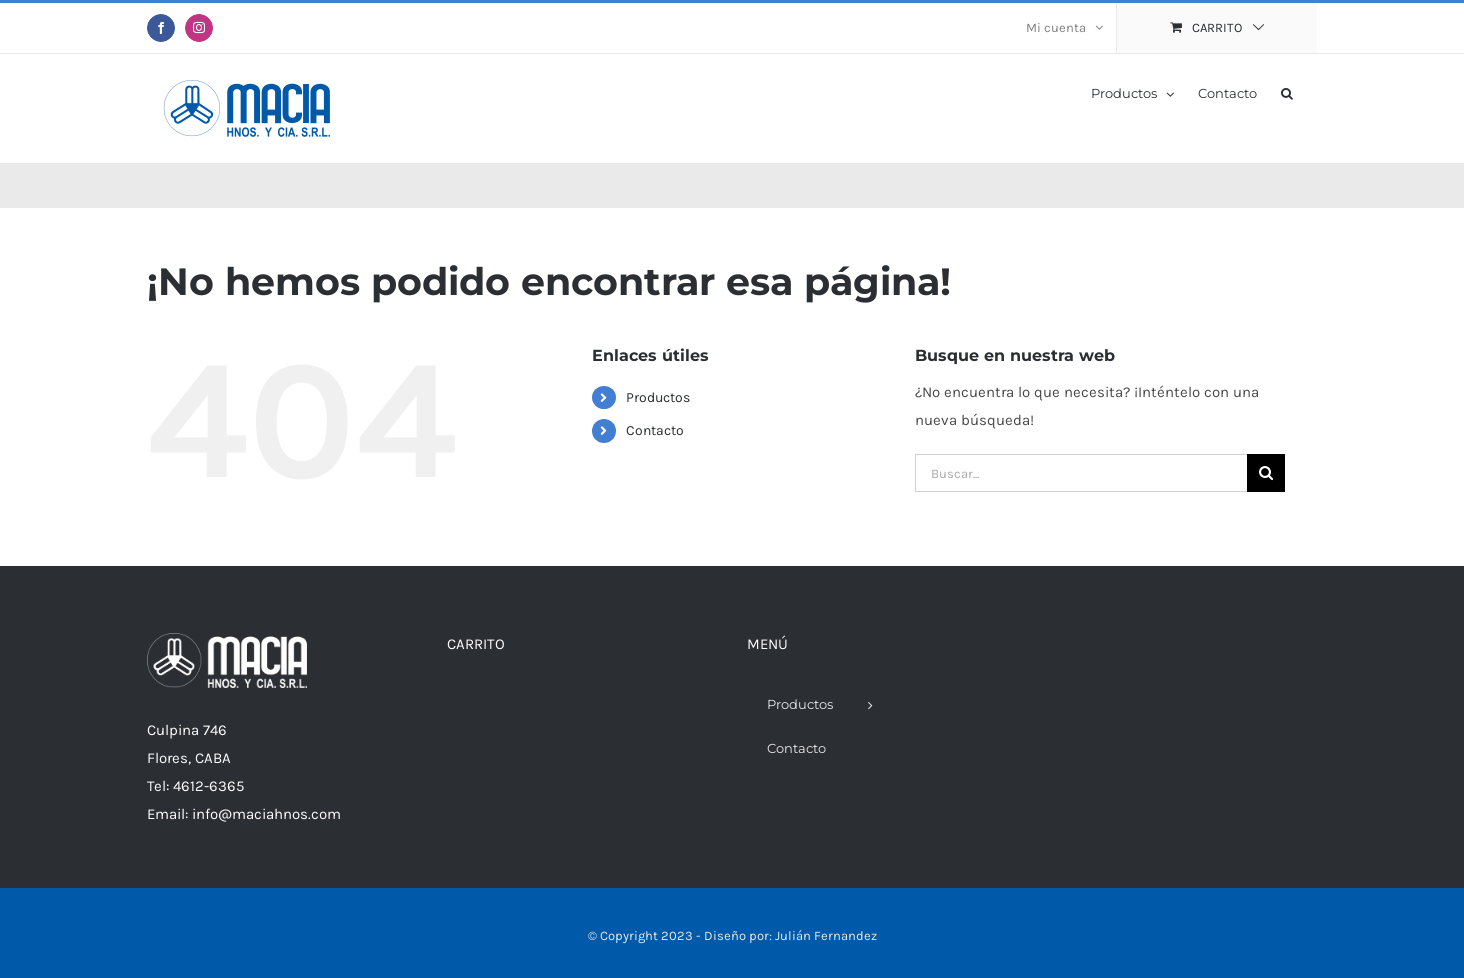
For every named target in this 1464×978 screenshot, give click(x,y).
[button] (1287, 92)
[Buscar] (1266, 473)
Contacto (655, 430)
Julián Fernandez (826, 935)
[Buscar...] (1081, 473)
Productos (658, 397)
